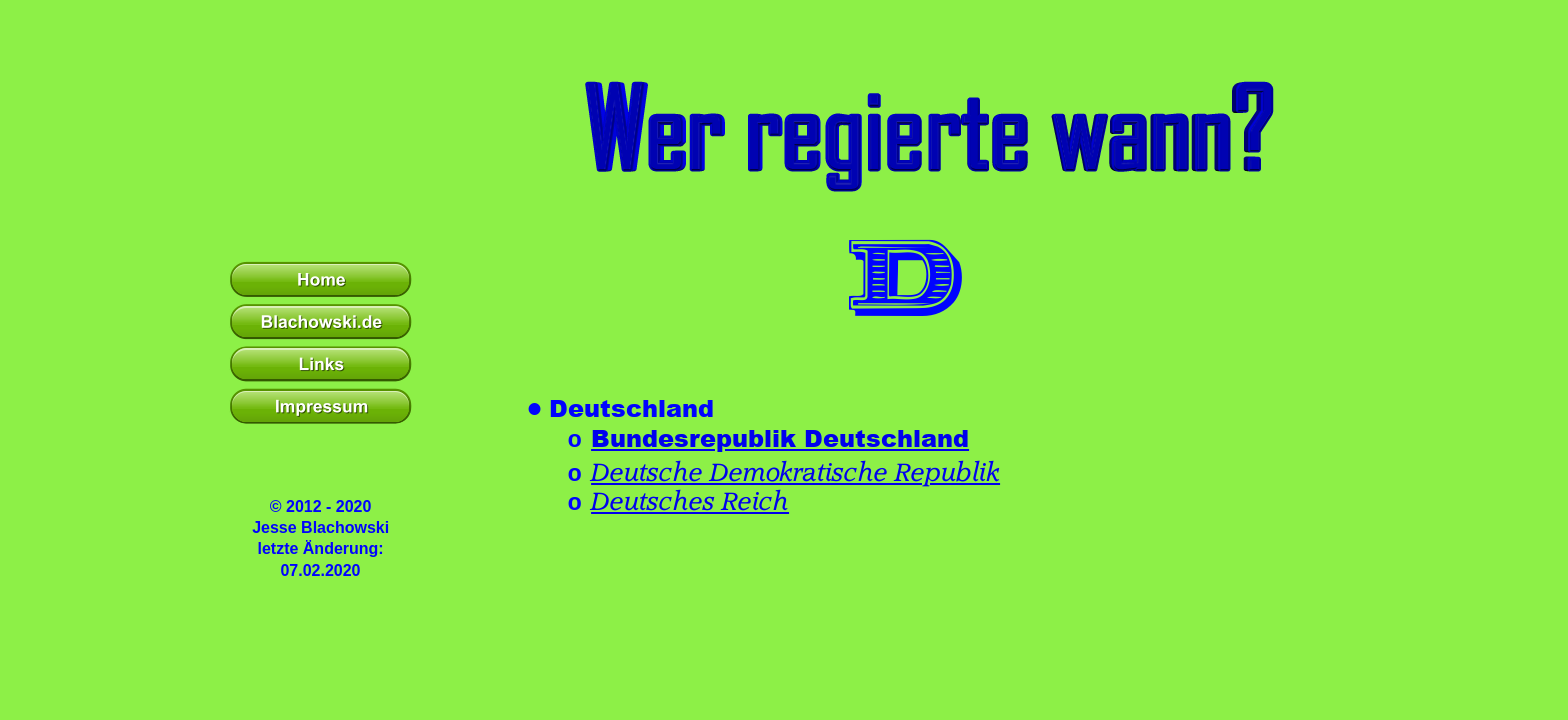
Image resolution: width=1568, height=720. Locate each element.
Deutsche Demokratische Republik (795, 473)
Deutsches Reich (690, 502)
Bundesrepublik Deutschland (780, 437)
